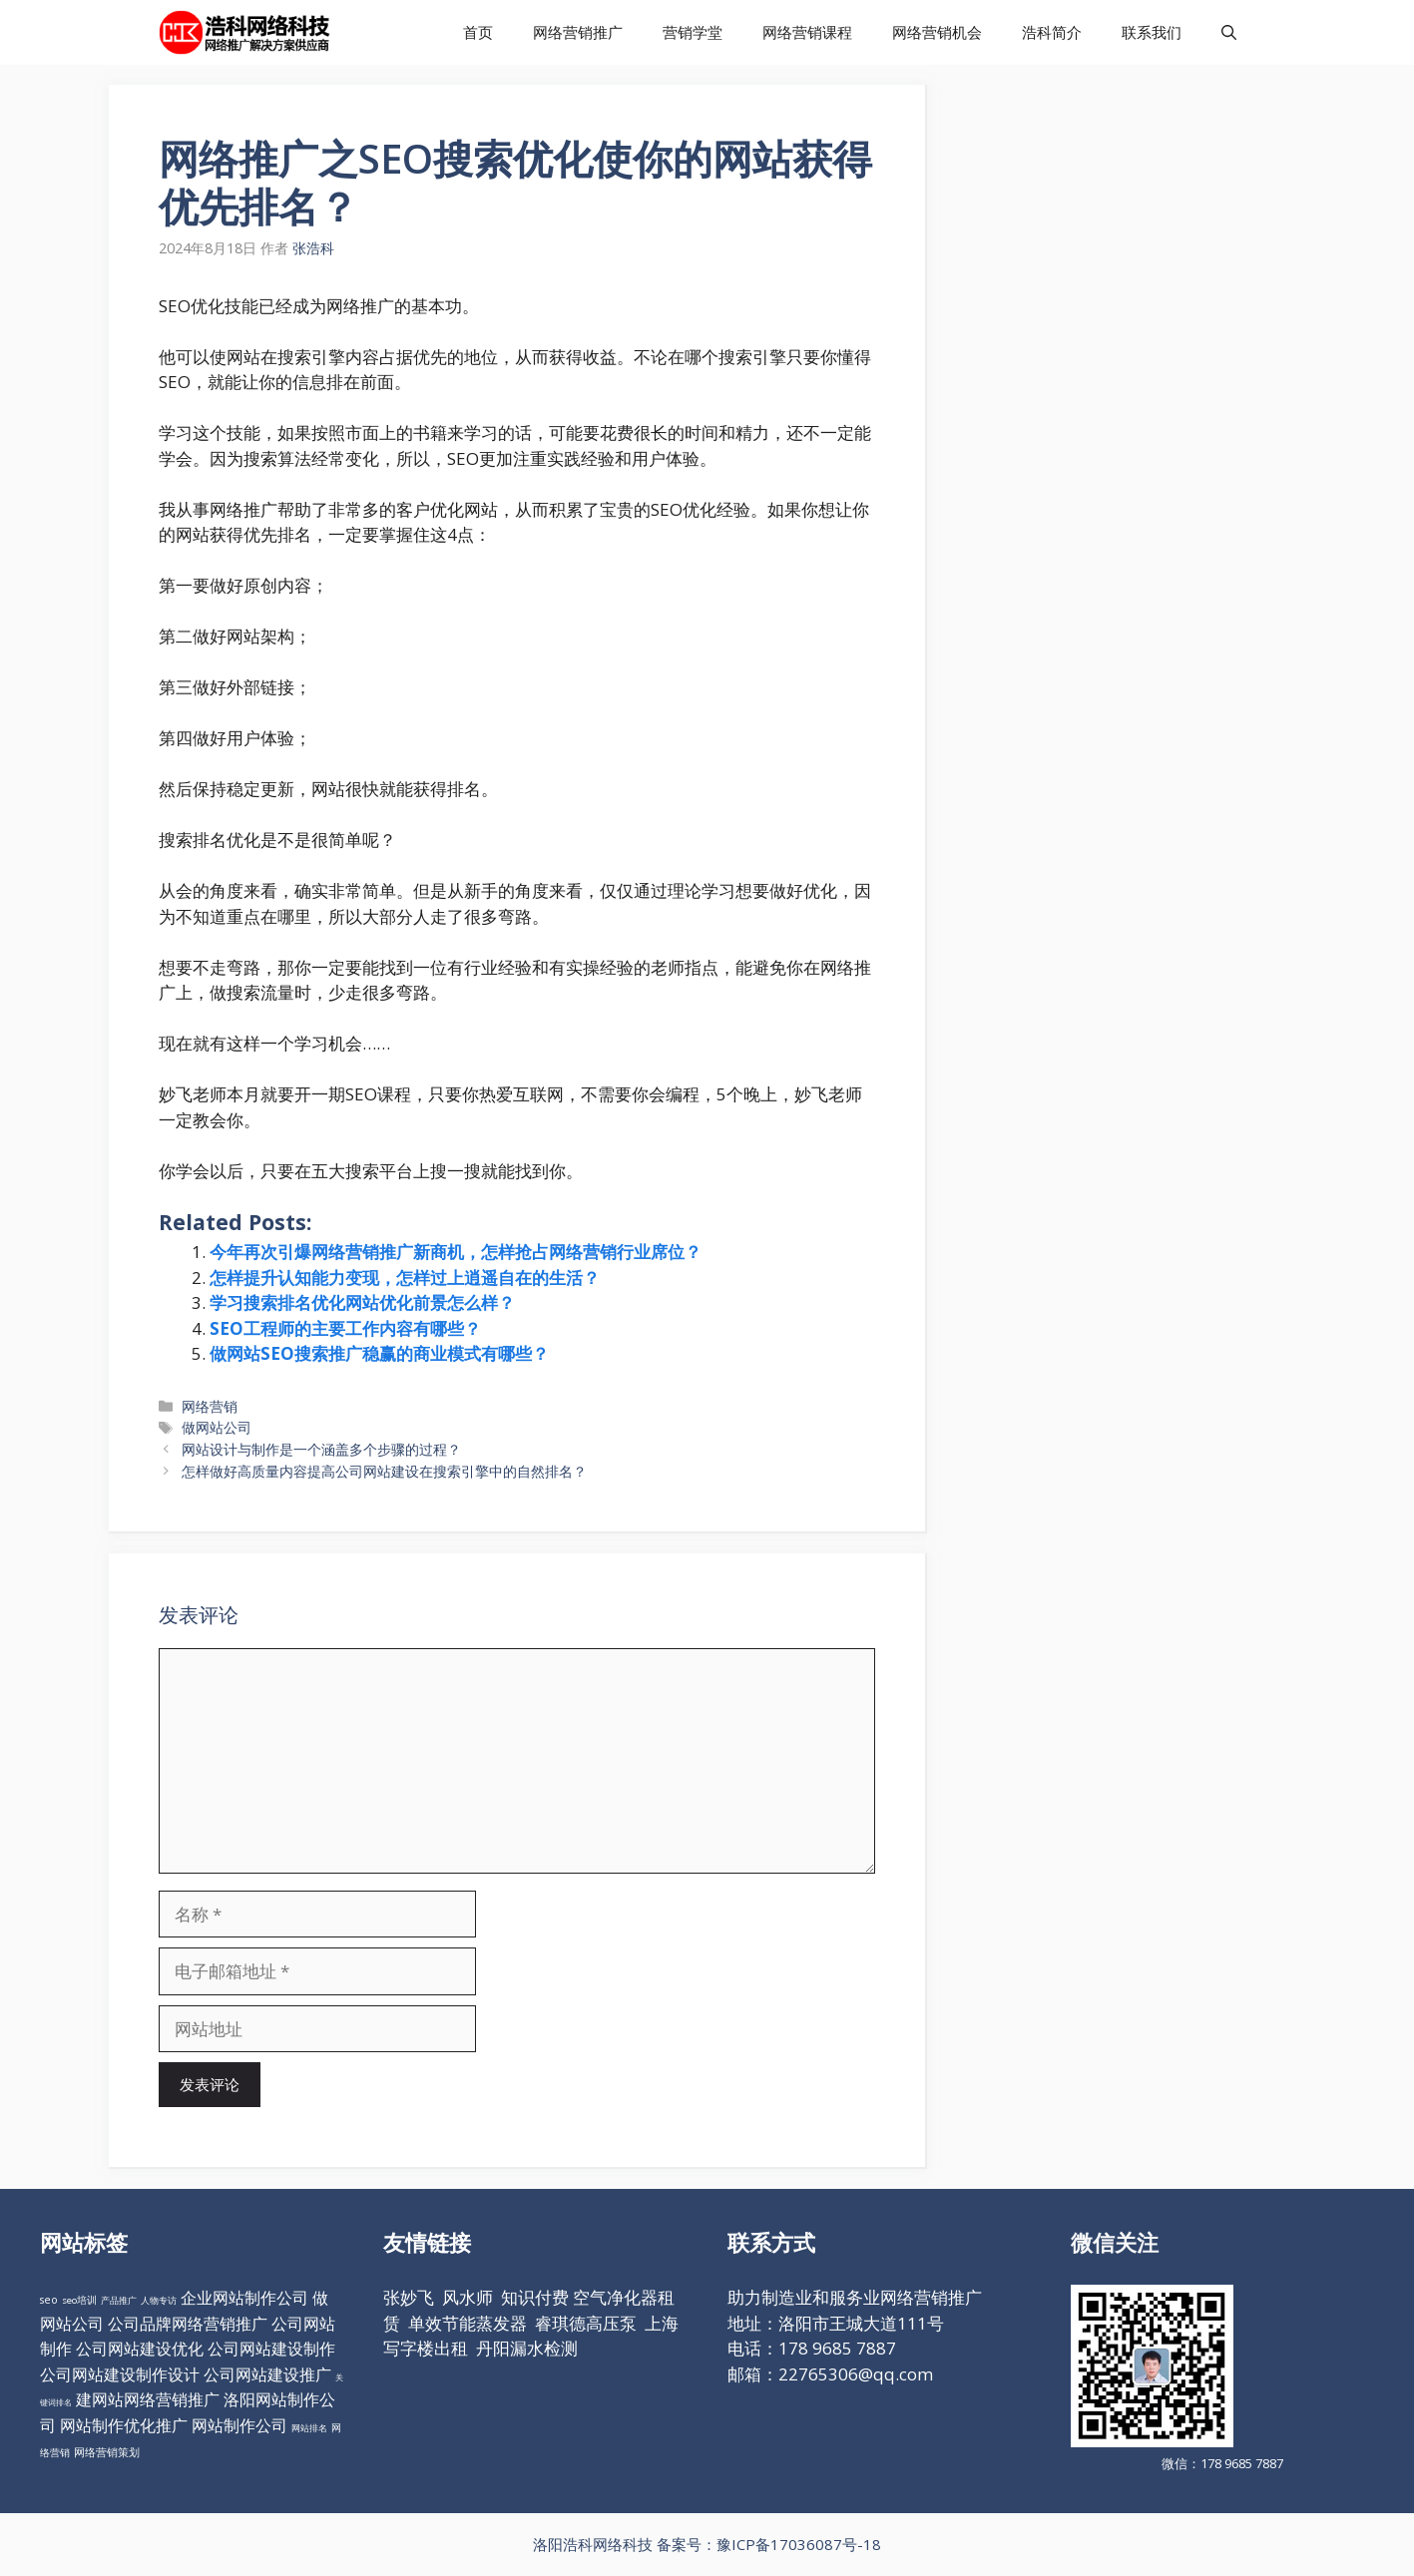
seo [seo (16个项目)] (49, 2300)
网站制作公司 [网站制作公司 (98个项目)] (239, 2425)
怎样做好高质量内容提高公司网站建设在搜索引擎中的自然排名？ (384, 1471)
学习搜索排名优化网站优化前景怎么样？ (362, 1302)
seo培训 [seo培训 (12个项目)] (79, 2300)
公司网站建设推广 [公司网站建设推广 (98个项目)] (267, 2374)
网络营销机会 (937, 32)
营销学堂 (692, 32)
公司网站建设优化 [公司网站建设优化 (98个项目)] (140, 2349)
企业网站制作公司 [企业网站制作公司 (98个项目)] (244, 2298)
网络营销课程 (807, 32)
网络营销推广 (578, 32)
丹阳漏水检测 (527, 2348)
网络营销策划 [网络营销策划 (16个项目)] (107, 2452)
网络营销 (209, 1406)
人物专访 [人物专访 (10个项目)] (159, 2300)
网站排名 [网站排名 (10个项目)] (309, 2427)
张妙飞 (408, 2297)
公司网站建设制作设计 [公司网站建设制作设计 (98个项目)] (120, 2374)
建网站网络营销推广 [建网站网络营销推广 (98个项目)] (148, 2399)
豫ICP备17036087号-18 (798, 2544)
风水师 (467, 2297)
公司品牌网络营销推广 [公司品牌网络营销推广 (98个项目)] (187, 2324)
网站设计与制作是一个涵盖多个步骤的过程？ (321, 1449)
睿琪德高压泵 (586, 2323)
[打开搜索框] (1228, 32)
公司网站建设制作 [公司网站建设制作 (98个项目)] (271, 2349)
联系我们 (1151, 32)
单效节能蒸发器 (467, 2323)
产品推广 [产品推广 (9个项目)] (119, 2300)
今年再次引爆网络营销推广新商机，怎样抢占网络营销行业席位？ (456, 1251)
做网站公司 (216, 1427)
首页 (478, 32)
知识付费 (535, 2297)
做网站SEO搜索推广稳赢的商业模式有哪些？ (379, 1353)
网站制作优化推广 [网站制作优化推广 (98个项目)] (124, 2425)
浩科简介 (1052, 32)
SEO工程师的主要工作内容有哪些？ (345, 1328)
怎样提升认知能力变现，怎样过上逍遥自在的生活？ (405, 1277)
